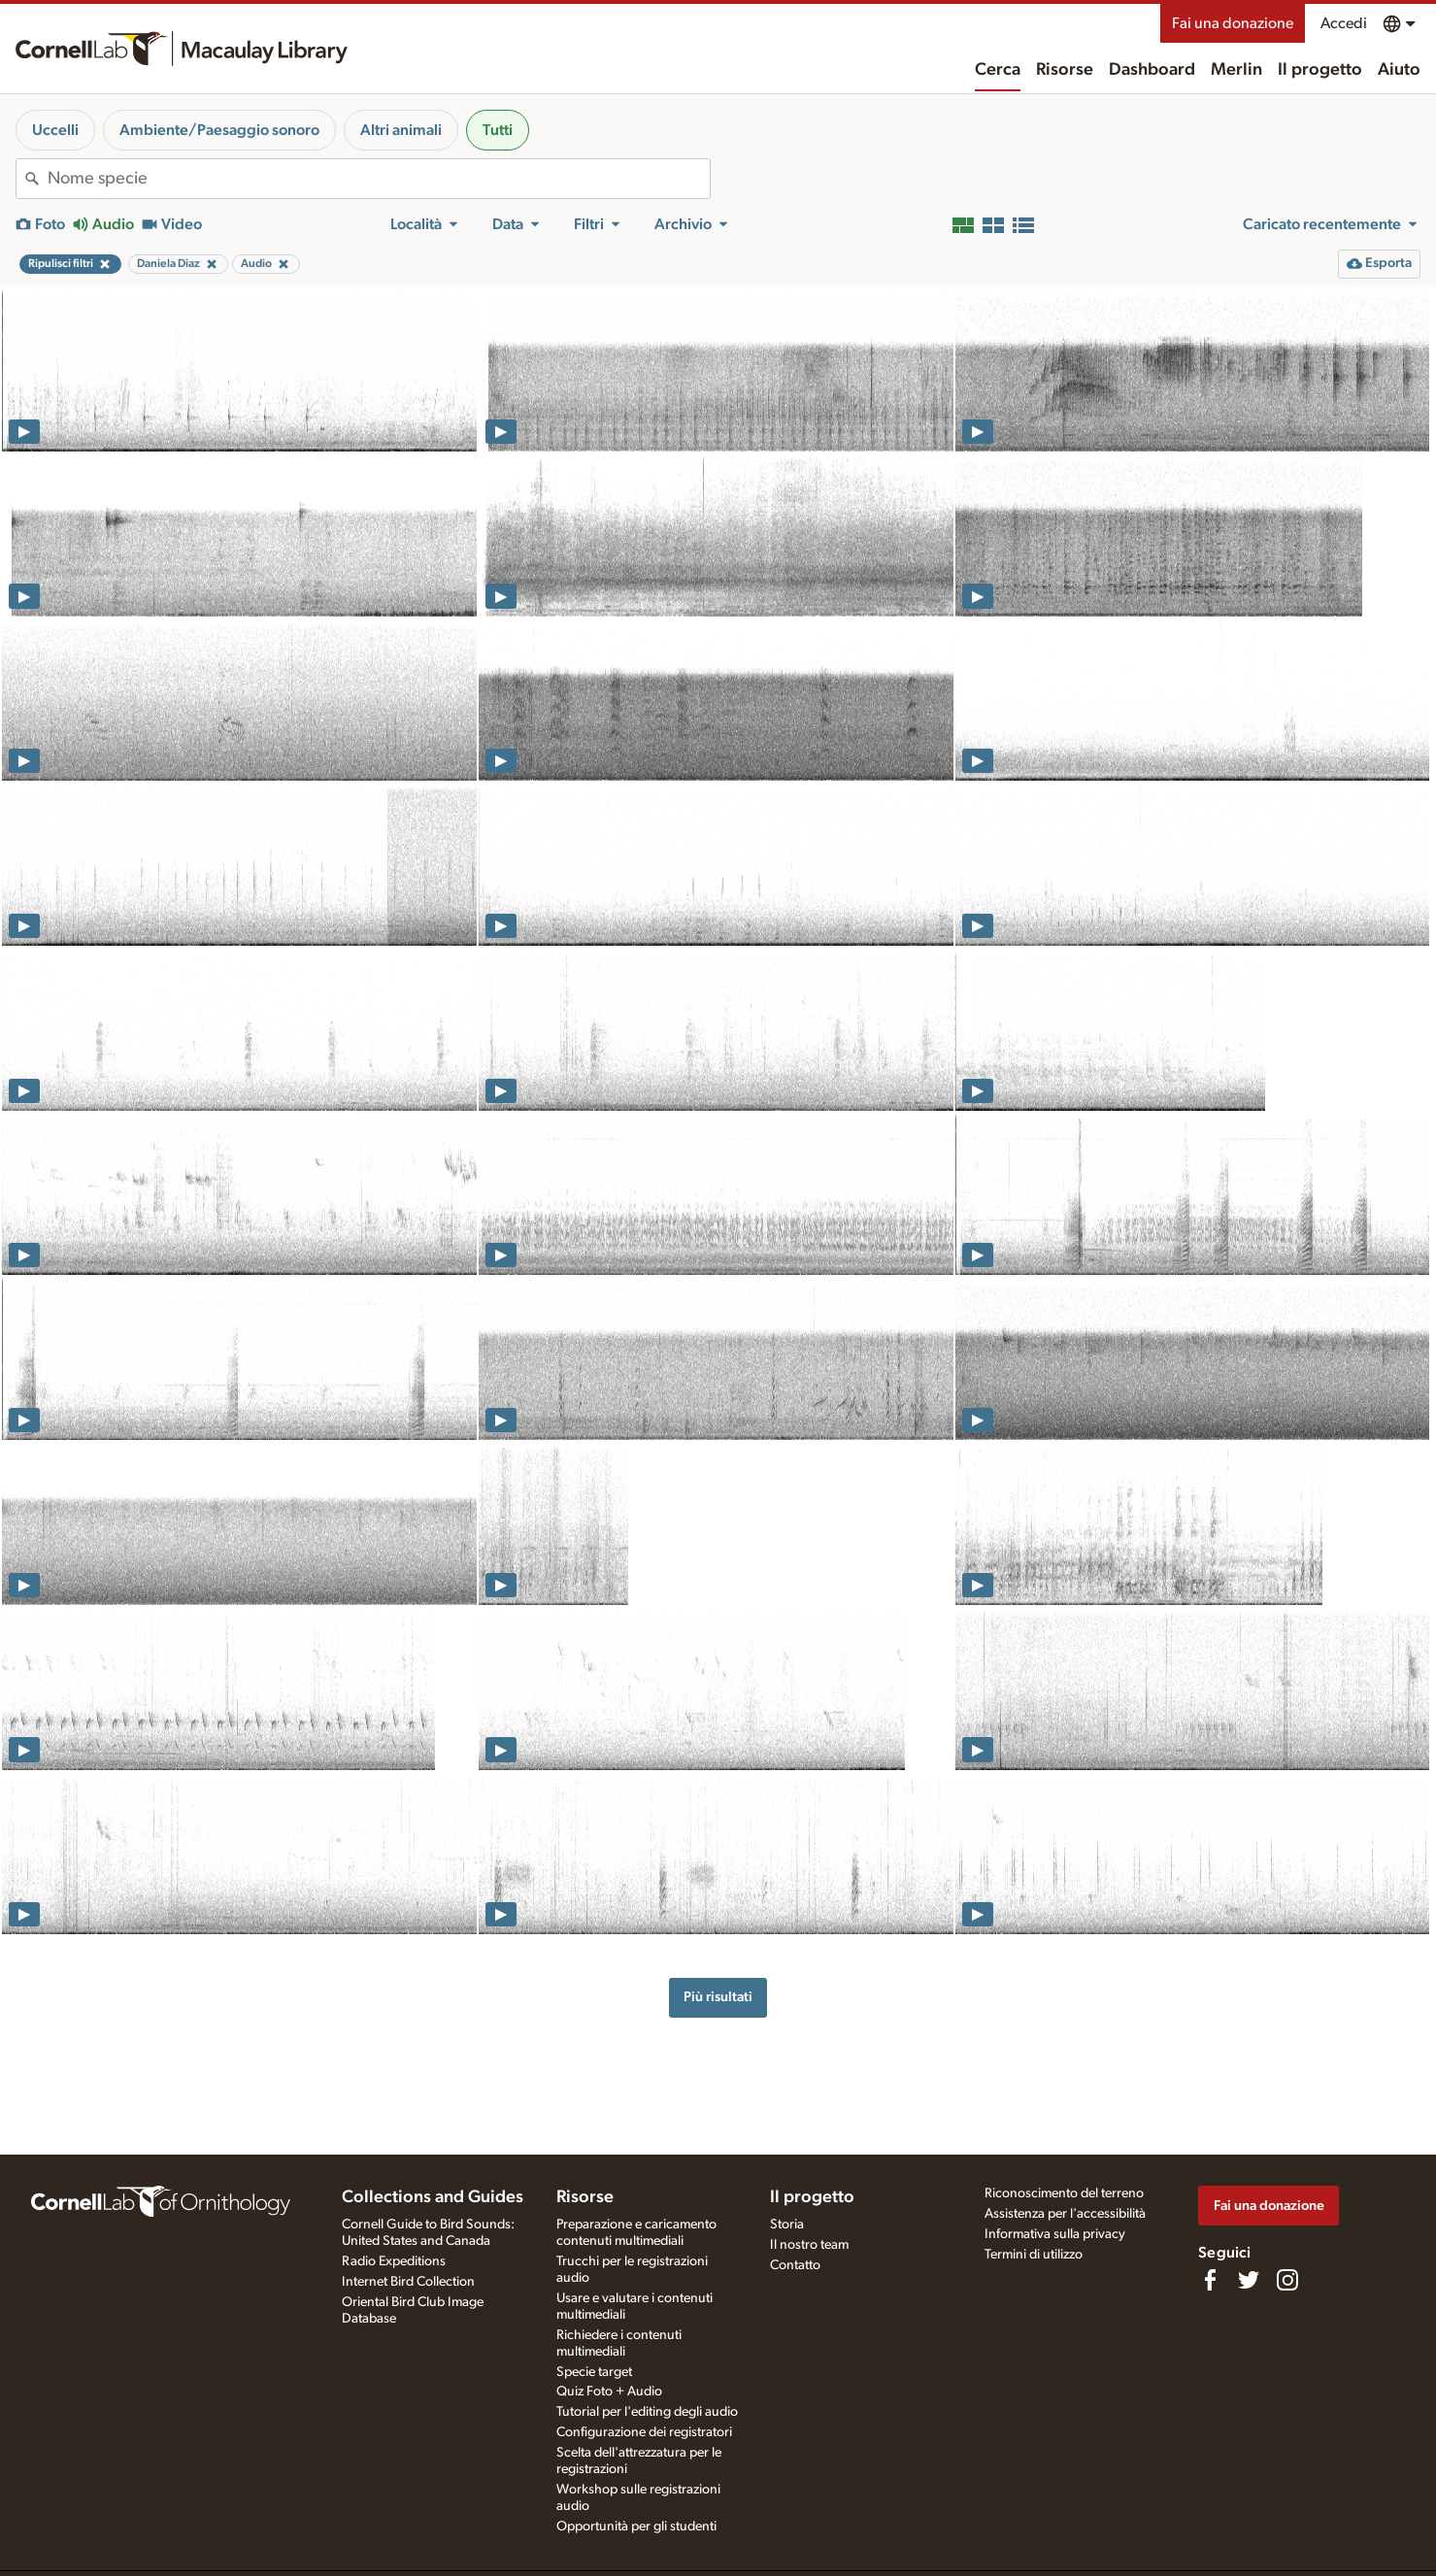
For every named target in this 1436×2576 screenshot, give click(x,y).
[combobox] (379, 178)
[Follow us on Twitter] (1248, 2280)
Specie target (594, 2372)
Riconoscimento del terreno (1064, 2193)
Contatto (795, 2265)
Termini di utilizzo (1034, 2254)
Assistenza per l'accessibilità (1065, 2214)
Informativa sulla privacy (1055, 2234)
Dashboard (1152, 70)
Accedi (1343, 23)
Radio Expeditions (394, 2261)
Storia (787, 2224)
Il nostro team (809, 2245)
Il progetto (1320, 70)
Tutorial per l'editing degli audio (647, 2412)
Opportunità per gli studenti (636, 2526)
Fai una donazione (1232, 23)
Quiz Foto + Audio (609, 2391)
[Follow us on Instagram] (1287, 2280)
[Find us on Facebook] (1209, 2280)
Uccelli (55, 130)
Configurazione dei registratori (644, 2432)
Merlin (1236, 70)
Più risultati (718, 1997)
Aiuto (1399, 70)
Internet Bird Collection (408, 2282)
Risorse (1064, 70)
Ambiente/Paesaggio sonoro (219, 130)
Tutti (498, 130)
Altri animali (401, 130)
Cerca (997, 70)
